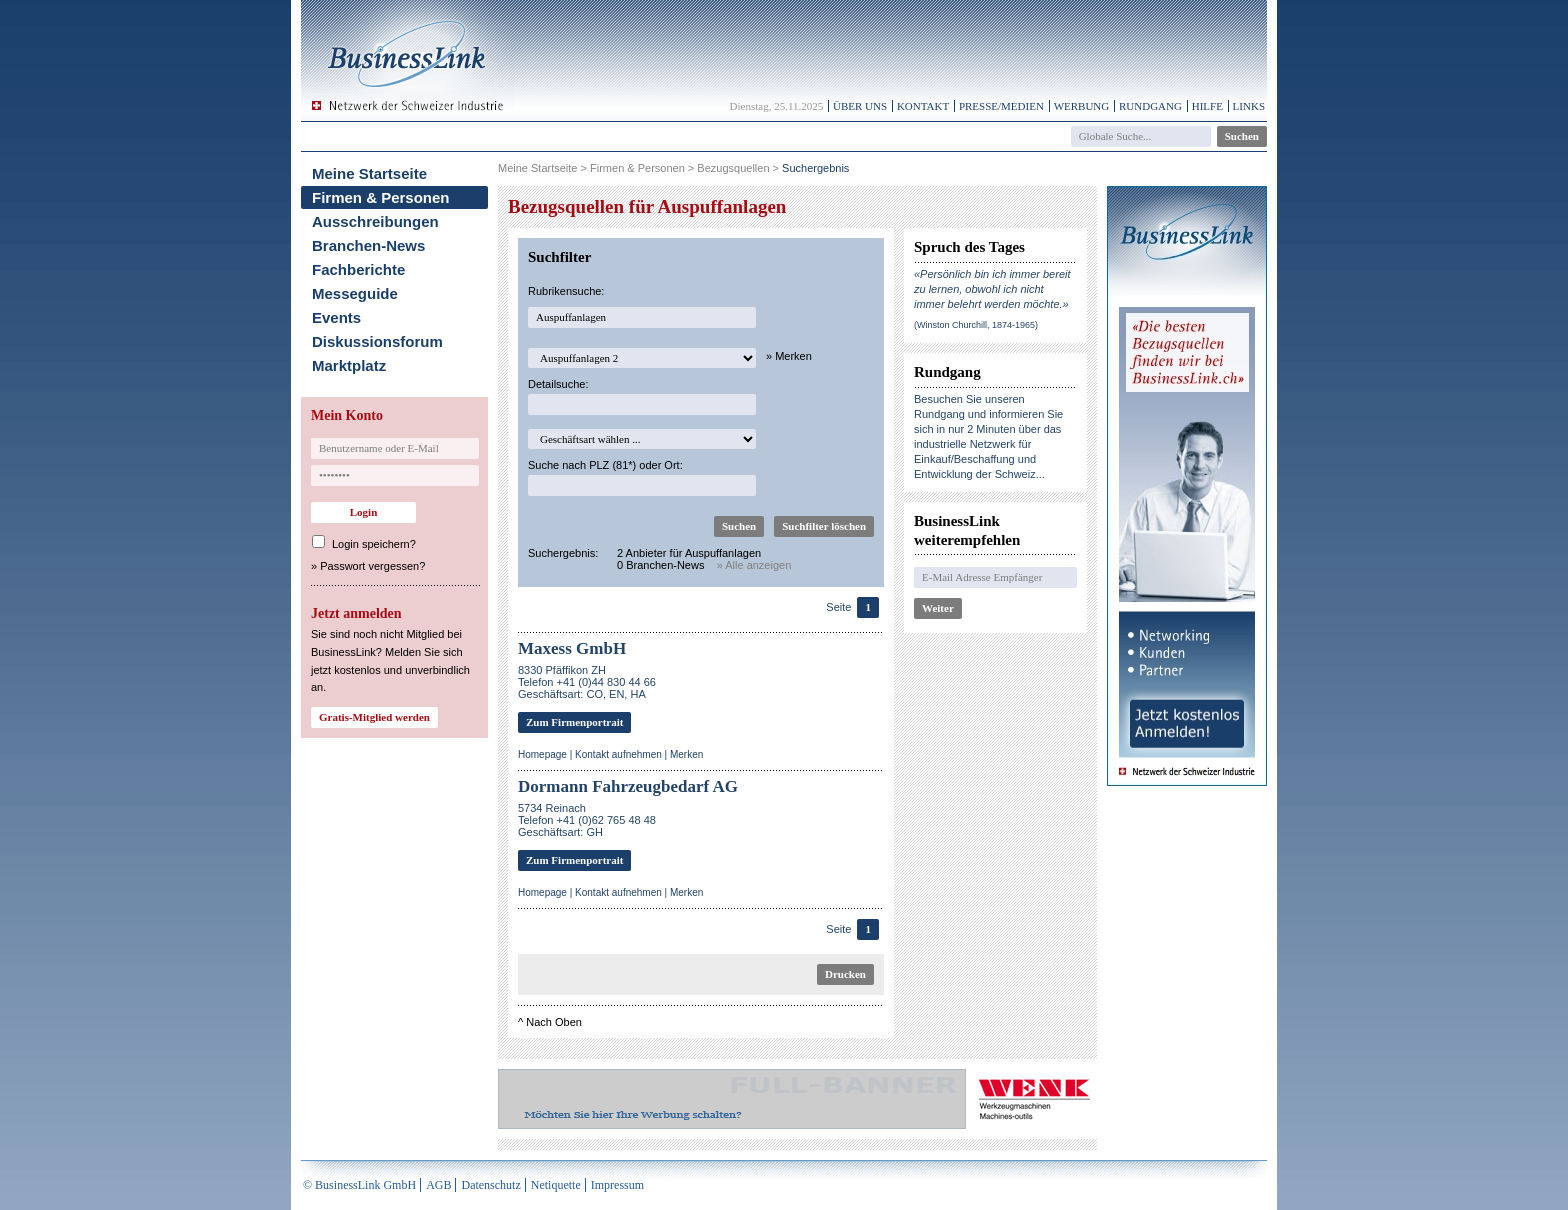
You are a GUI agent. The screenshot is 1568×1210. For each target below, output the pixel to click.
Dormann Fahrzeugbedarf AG (628, 786)
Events (336, 317)
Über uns (860, 106)
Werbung (1082, 106)
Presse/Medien (1001, 106)
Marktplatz (349, 365)
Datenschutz (490, 1185)
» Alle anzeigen (754, 565)
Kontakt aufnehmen (618, 754)
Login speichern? (374, 544)
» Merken (789, 356)
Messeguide (355, 293)
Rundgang (1150, 106)
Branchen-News (368, 245)
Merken (686, 754)
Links (1249, 106)
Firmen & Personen (381, 197)
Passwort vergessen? (372, 566)
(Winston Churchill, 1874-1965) (976, 325)
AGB (438, 1185)
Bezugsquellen (733, 168)
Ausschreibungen (375, 221)
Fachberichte (358, 269)
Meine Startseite (369, 173)
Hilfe (1207, 106)
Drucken (845, 974)
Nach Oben (554, 1022)
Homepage (542, 754)
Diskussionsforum (377, 341)
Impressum (617, 1185)
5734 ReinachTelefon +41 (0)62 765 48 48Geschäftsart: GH (587, 820)
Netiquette (556, 1185)
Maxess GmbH (572, 648)
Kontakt (923, 106)
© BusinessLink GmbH (359, 1185)
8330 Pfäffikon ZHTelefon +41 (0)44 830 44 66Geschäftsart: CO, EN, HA (587, 682)
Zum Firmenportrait (574, 722)
